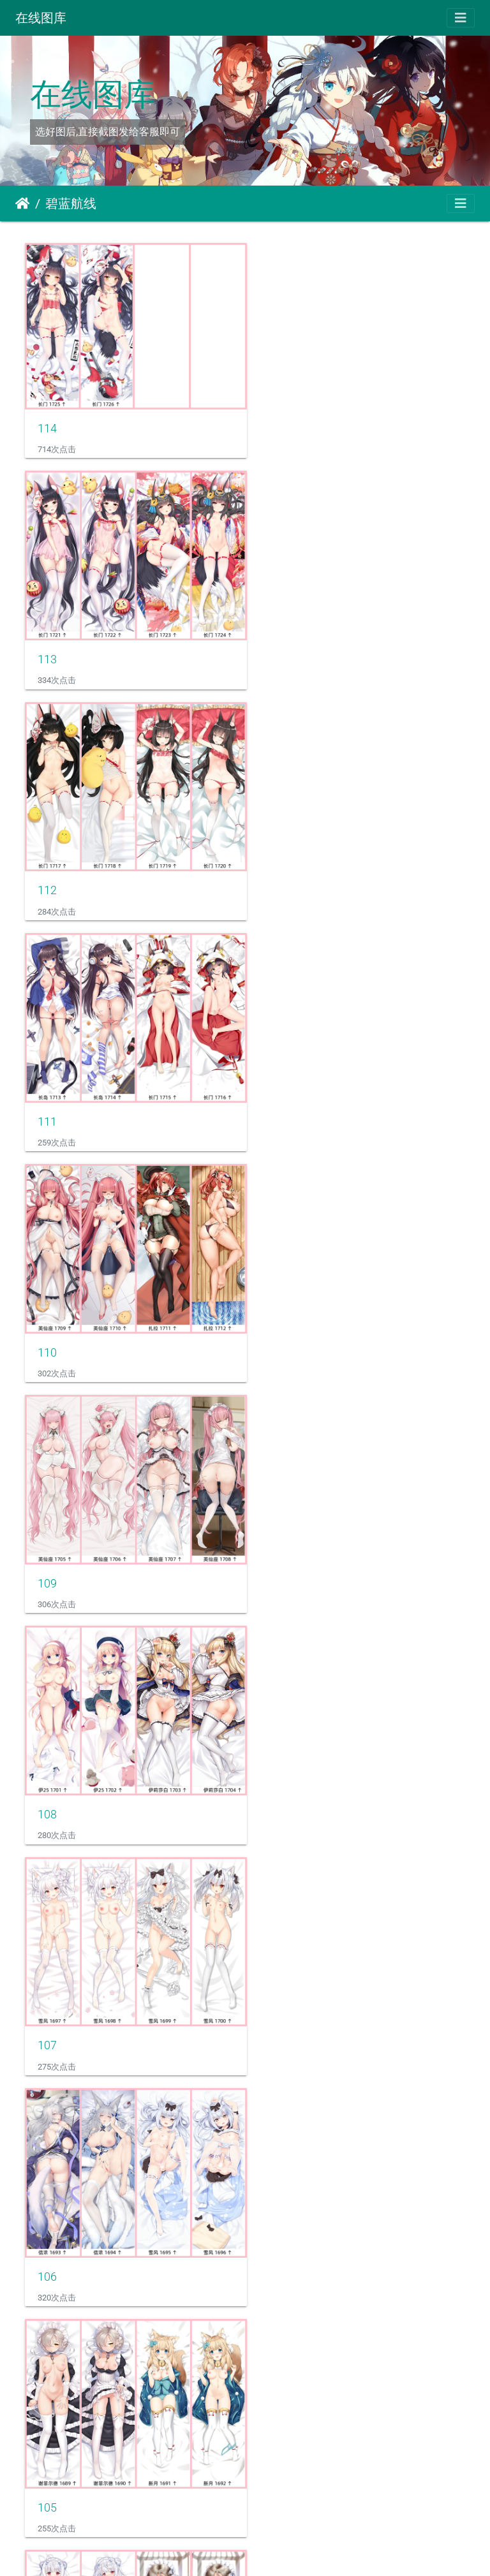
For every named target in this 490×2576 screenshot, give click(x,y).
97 (273, 2200)
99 (273, 1978)
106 (47, 1312)
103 (276, 1533)
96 (44, 2423)
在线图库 (40, 18)
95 (273, 2423)
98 (44, 2200)
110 (47, 867)
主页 (22, 203)
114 (47, 420)
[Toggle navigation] (461, 17)
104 (47, 1533)
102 (47, 1755)
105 (276, 1312)
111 (276, 644)
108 (47, 1089)
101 (276, 1755)
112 (47, 644)
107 (276, 1089)
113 (276, 422)
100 (47, 1978)
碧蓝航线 (70, 203)
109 (276, 867)
